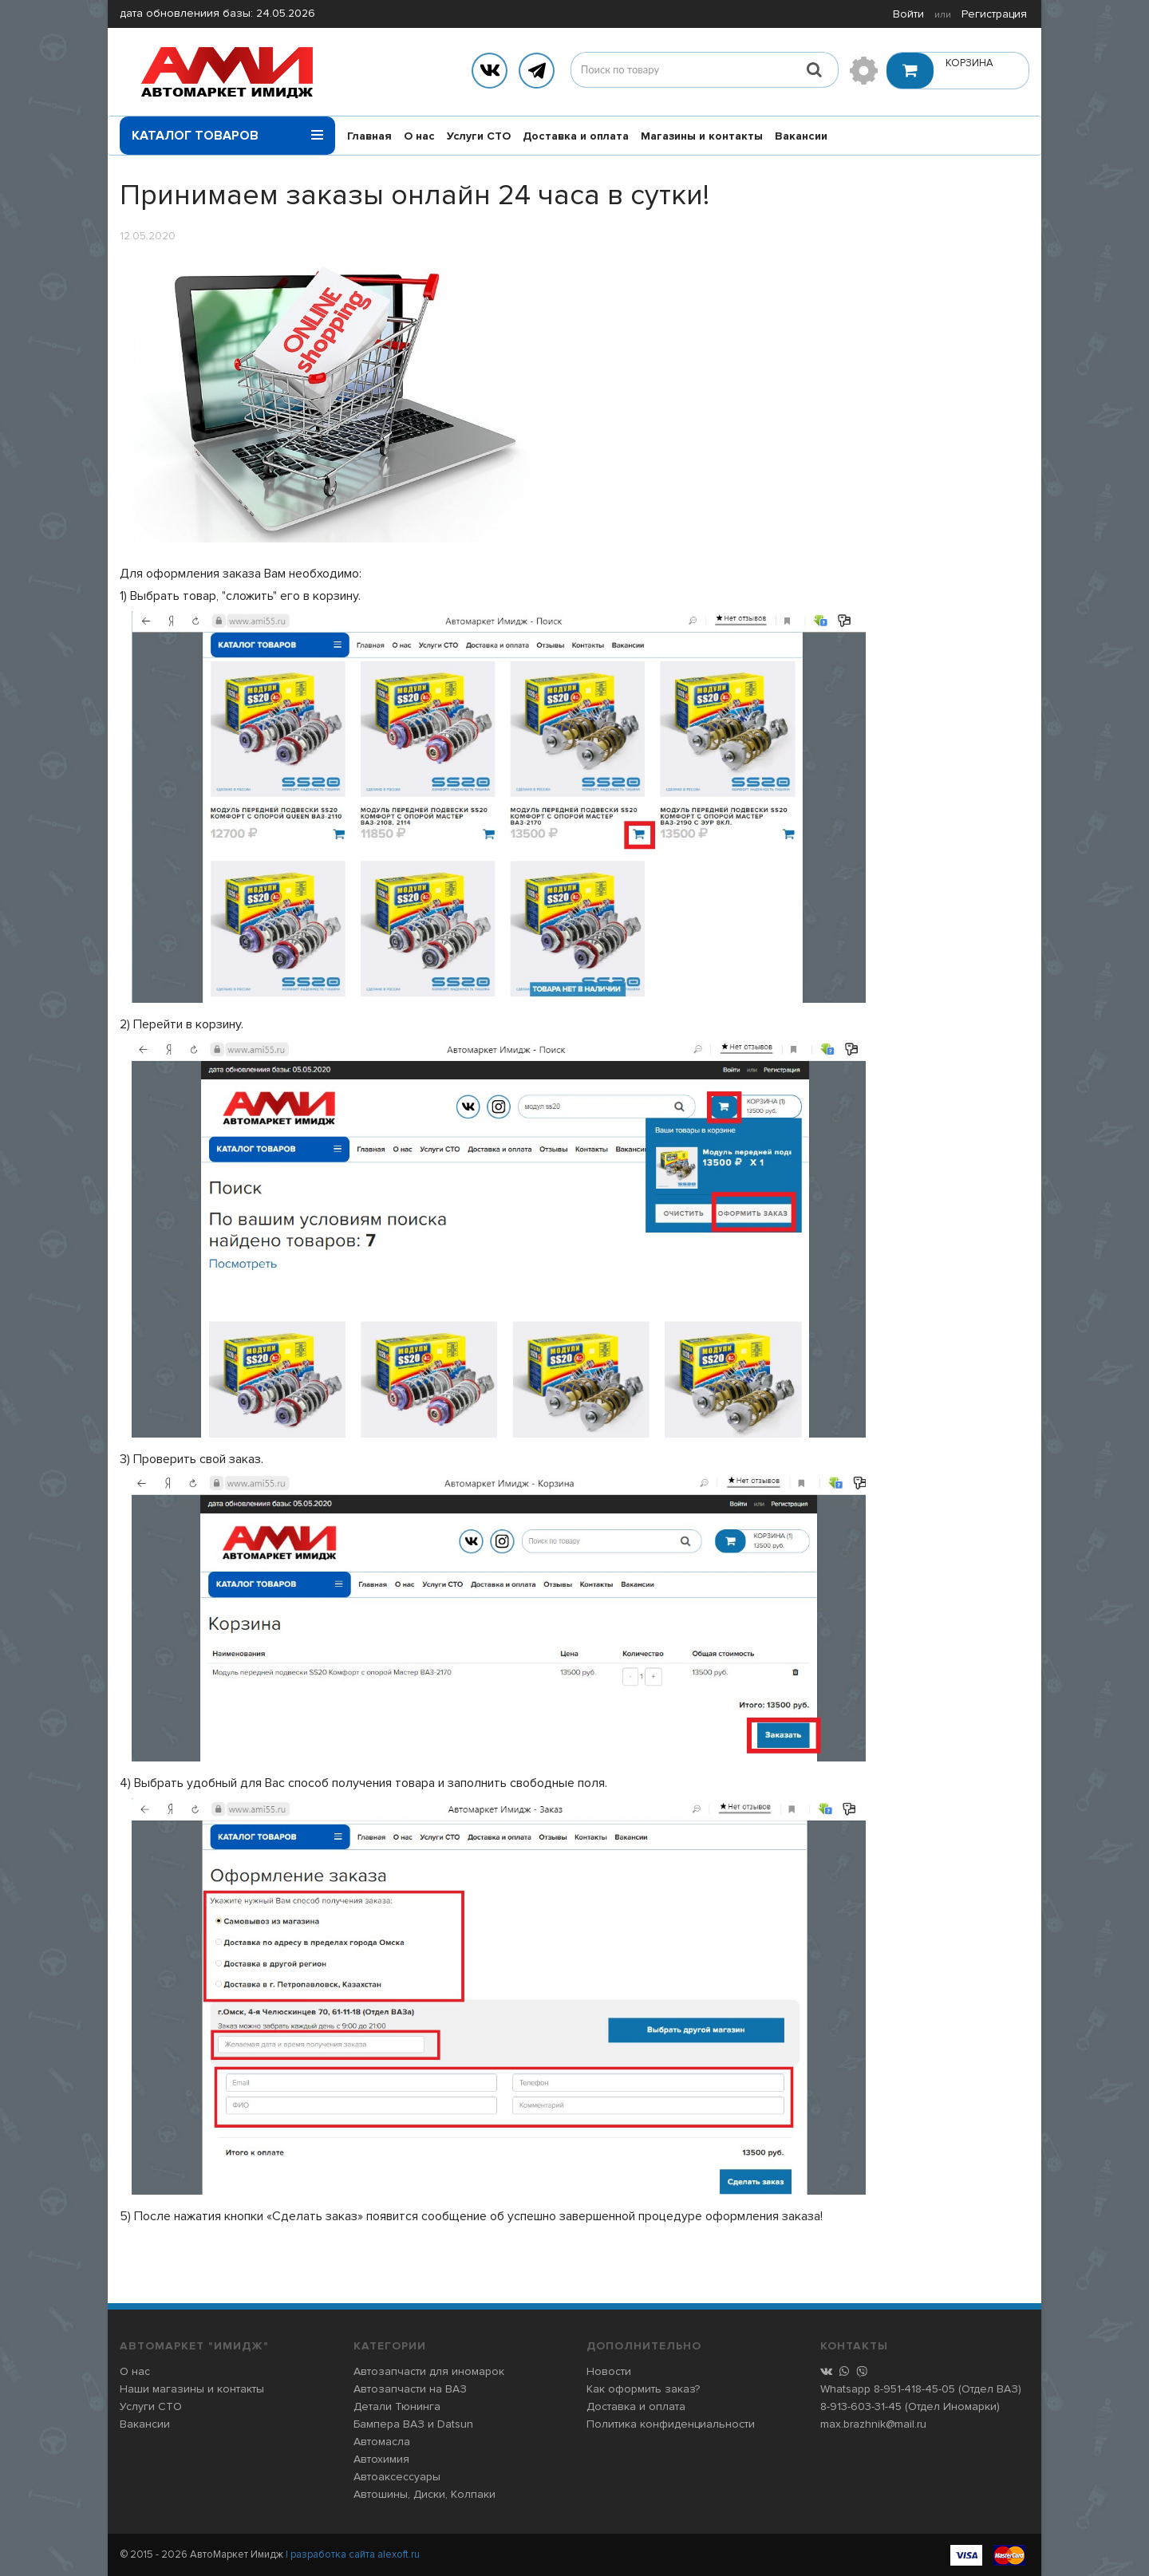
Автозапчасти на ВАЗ (410, 2389)
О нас (419, 136)
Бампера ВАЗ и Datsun (413, 2424)
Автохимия (381, 2459)
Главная (369, 136)
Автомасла (381, 2441)
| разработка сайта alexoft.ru (353, 2554)
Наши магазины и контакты (192, 2389)
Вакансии (801, 136)
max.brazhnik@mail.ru (873, 2424)
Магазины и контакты (702, 136)
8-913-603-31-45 (861, 2406)
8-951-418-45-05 (914, 2389)
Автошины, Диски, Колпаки (424, 2494)
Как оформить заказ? (643, 2389)
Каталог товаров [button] (227, 130)
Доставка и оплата (576, 136)
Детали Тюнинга (396, 2406)
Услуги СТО (479, 136)
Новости (608, 2371)
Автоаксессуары (396, 2476)
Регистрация (994, 14)
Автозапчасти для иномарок (428, 2371)
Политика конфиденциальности (670, 2424)
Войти (908, 14)
